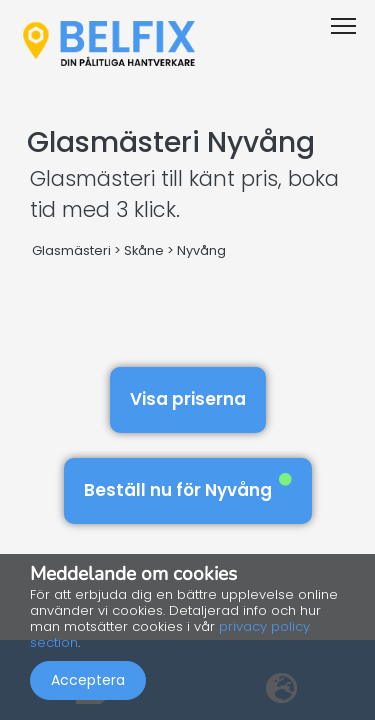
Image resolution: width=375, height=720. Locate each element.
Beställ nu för (188, 487)
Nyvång (201, 250)
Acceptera (88, 680)
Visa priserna (188, 399)
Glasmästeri (71, 250)
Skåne (144, 250)
